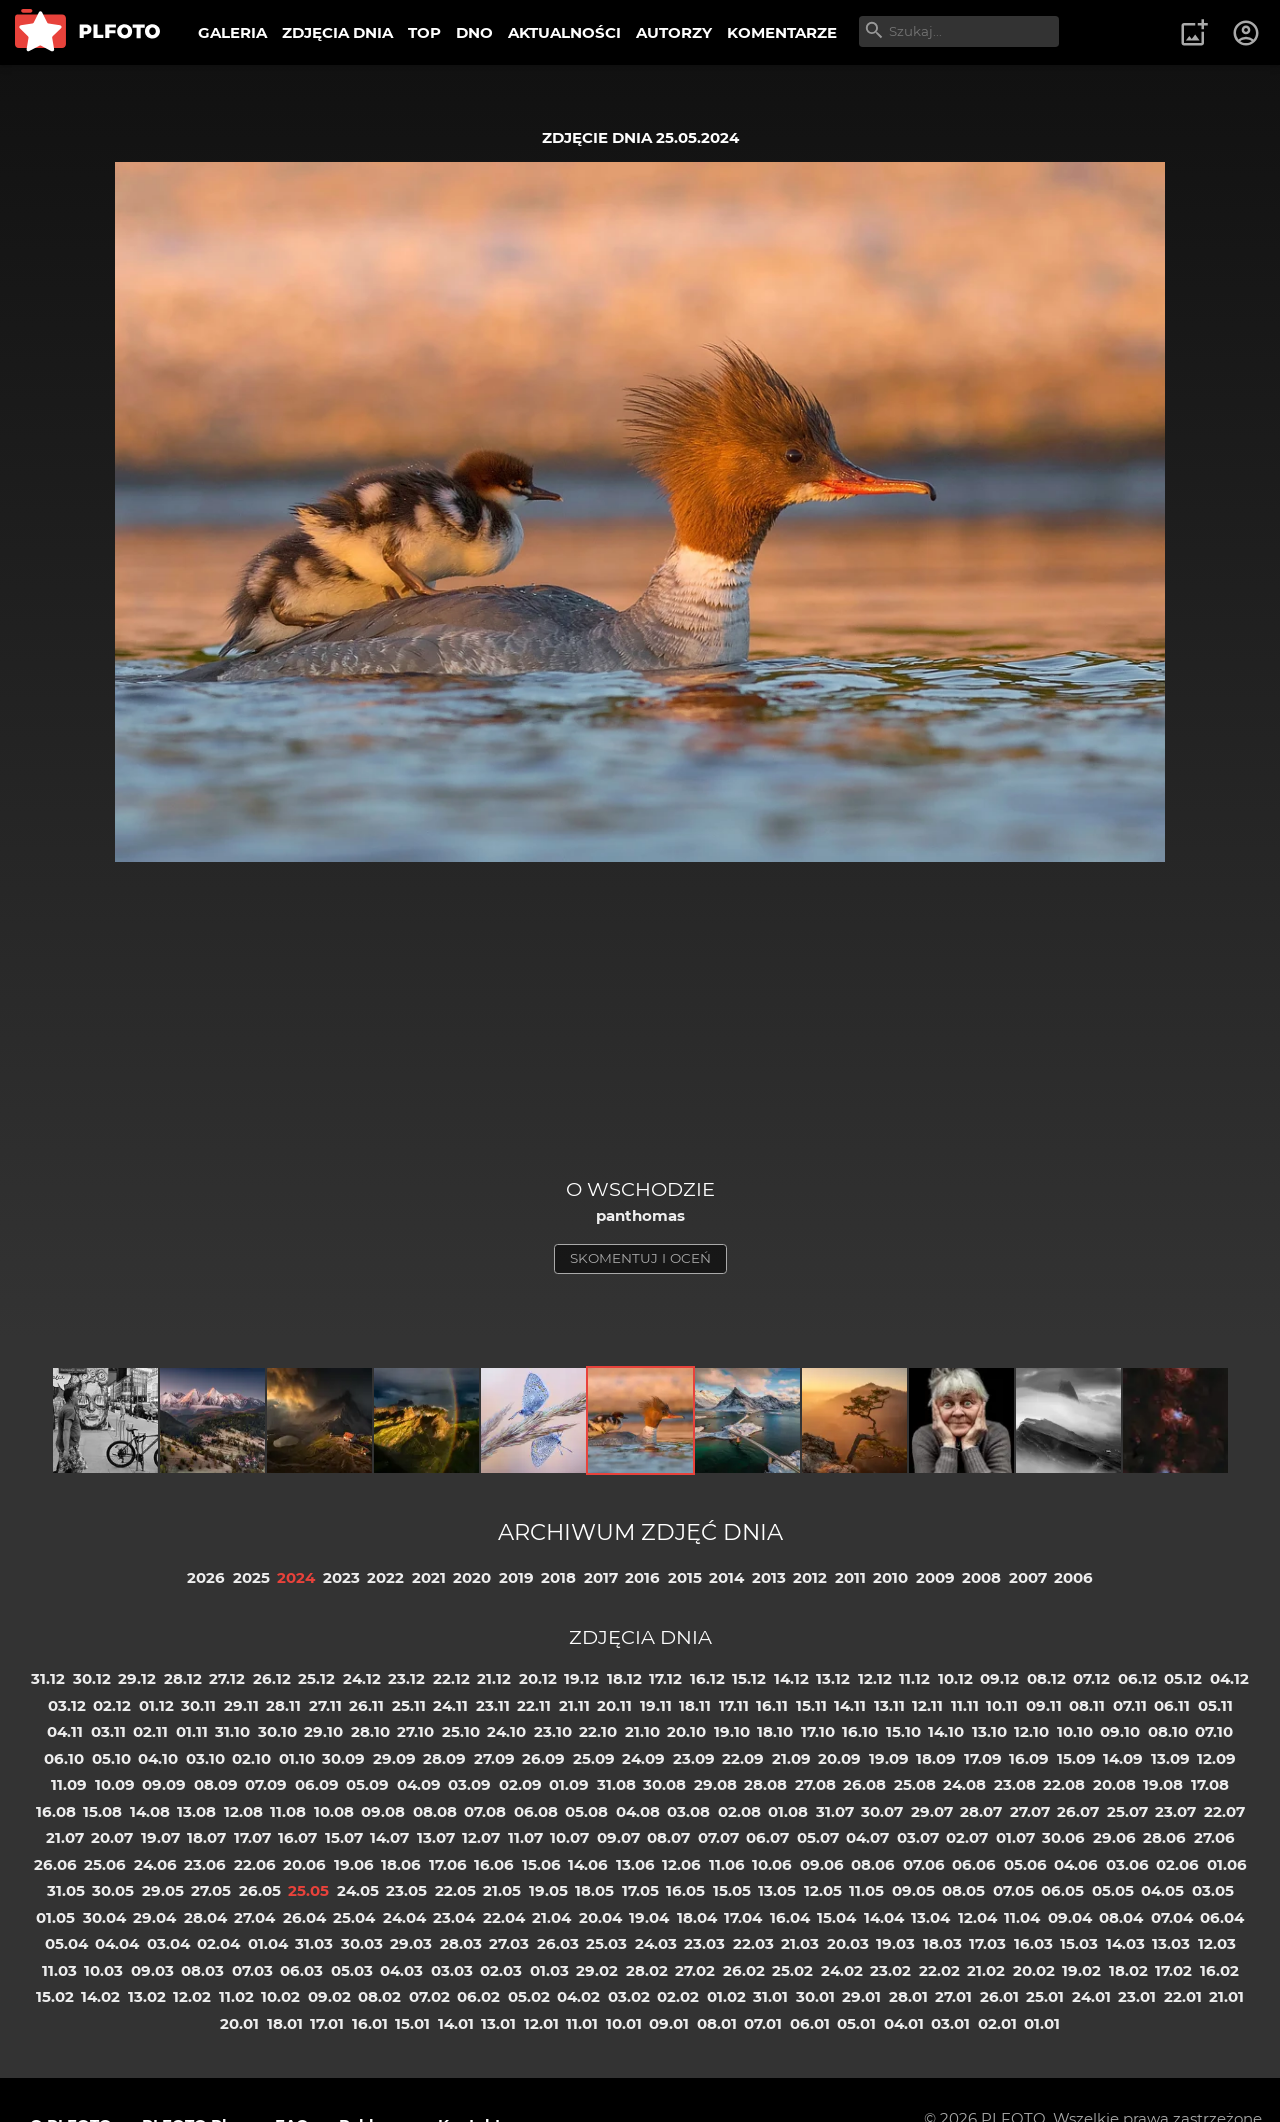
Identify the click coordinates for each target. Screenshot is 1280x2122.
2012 (810, 1577)
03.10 (205, 1758)
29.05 (163, 1890)
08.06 (873, 1864)
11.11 (965, 1705)
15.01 (412, 2023)
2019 (516, 1577)
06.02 (478, 1996)
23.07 (1175, 1811)
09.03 (152, 1970)
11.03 (59, 1970)
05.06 (1025, 1864)
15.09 (1076, 1758)
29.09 (394, 1758)
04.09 (419, 1784)
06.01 (810, 2023)
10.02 (280, 1996)
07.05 (1013, 1890)
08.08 (435, 1811)
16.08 (56, 1811)
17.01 (327, 2023)
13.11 (889, 1705)
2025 (251, 1577)
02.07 (967, 1837)
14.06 (588, 1864)
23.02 (890, 1970)
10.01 (624, 2023)
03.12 (67, 1705)
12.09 (1216, 1758)
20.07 (112, 1837)
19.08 (1163, 1784)
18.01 (285, 2023)
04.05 (1162, 1890)
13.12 (833, 1678)
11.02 (236, 1996)
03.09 (469, 1784)
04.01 (904, 2023)
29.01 (861, 1996)
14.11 (850, 1705)
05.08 (586, 1811)
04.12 (1229, 1678)
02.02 (678, 1996)
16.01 (370, 2023)
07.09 (266, 1784)
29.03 (411, 1943)
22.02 (939, 1970)
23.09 (694, 1758)
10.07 (569, 1837)
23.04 (454, 1917)
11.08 (288, 1811)
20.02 (1034, 1970)
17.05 (640, 1890)
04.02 (578, 1996)
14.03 (1125, 1943)
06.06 (974, 1864)
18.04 (697, 1917)
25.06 (105, 1864)
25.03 (606, 1943)
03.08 (688, 1811)
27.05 (211, 1890)
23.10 (553, 1731)
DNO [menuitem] (474, 32)
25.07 (1127, 1811)
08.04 (1121, 1917)
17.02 (1173, 1970)
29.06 (1114, 1837)
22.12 (451, 1678)
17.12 (665, 1678)
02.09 (520, 1784)
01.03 (549, 1970)
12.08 (243, 1811)
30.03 (362, 1943)
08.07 (668, 1837)
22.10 (598, 1731)
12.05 (823, 1890)
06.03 (301, 1970)
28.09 (444, 1758)
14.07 (389, 1837)
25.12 (316, 1678)
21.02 (986, 1970)
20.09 (839, 1758)
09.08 (383, 1811)
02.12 (112, 1705)
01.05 (55, 1917)
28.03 (461, 1943)
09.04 (1070, 1917)
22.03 (753, 1943)
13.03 (1171, 1943)
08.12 (1046, 1678)
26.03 (558, 1943)
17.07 (252, 1837)
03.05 (1213, 1890)
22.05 (455, 1890)
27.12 (227, 1678)
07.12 (1091, 1678)
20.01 (239, 2023)
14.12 (791, 1678)
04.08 (638, 1811)
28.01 (908, 1996)
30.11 (198, 1705)
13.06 (635, 1864)
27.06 (1214, 1837)
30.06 (1063, 1837)
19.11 (656, 1705)
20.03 (848, 1943)
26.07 (1078, 1811)
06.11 (1172, 1705)
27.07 (1030, 1811)
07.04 (1172, 1917)
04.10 (158, 1758)
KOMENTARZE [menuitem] (782, 32)
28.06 (1164, 1837)
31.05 (66, 1890)
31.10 (232, 1731)
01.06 (1227, 1864)
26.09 (543, 1758)
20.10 (686, 1731)
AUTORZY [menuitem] (674, 32)
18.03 (942, 1943)
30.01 (815, 1996)
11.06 (727, 1864)
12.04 (977, 1917)
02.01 (997, 2023)
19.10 (732, 1731)
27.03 (509, 1943)
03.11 (108, 1731)
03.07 (918, 1837)
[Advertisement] (640, 1027)
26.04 (304, 1917)
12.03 (1217, 1943)
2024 (296, 1577)
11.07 (525, 1837)
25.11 (409, 1705)
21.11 (574, 1705)
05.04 (66, 1943)
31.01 (770, 1996)
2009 (935, 1577)
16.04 (790, 1917)
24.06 (155, 1864)
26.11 (366, 1705)
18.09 (936, 1758)
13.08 (196, 1811)
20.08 (1114, 1784)
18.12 (624, 1678)
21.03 (800, 1943)
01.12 (156, 1705)
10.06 (772, 1864)
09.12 (999, 1678)
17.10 (818, 1731)
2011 (850, 1577)
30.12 (92, 1678)
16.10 (860, 1731)
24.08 (964, 1784)
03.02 (629, 1996)
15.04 (836, 1917)
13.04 (930, 1917)
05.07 (818, 1837)
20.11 (614, 1705)
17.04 (743, 1917)
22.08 (1064, 1784)
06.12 (1137, 1678)
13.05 (777, 1890)
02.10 (251, 1758)
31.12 (48, 1678)
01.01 (1042, 2023)
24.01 (1091, 1996)
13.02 (147, 1996)
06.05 (1062, 1890)
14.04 (884, 1917)
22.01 (1183, 1996)
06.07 (767, 1837)
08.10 (1168, 1731)
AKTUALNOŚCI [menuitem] (564, 32)
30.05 (113, 1890)
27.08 (815, 1784)
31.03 (314, 1943)
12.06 (681, 1864)
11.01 (582, 2023)
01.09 (569, 1784)
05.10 (111, 1758)
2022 (385, 1577)
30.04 (104, 1917)
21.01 (1226, 1996)
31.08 (616, 1784)
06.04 (1222, 1917)
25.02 (792, 1970)
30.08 (664, 1784)
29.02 (597, 1970)
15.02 (55, 1996)
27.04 (254, 1917)
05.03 (352, 1970)
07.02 (429, 1996)
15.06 (541, 1864)
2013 (769, 1577)
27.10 (415, 1731)
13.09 (1170, 1758)
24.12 (362, 1678)
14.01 (456, 2023)
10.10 (1075, 1731)
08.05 (963, 1890)
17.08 (1210, 1784)
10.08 (334, 1811)
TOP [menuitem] (424, 32)
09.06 (822, 1864)
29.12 (137, 1678)
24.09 (643, 1758)
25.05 (308, 1890)
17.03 (987, 1943)
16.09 (1029, 1758)
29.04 (154, 1917)
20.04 (600, 1917)
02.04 (218, 1943)
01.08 (788, 1811)
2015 (685, 1577)
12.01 (541, 2023)
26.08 (864, 1784)
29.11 (241, 1705)
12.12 (875, 1678)
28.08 (765, 1784)
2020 (472, 1577)
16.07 (297, 1837)
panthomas (640, 1215)
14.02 (100, 1996)
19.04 (649, 1917)
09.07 (618, 1837)
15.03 (1079, 1943)
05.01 (856, 2023)
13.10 (989, 1731)
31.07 (835, 1811)
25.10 (461, 1731)
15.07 (344, 1837)
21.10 (642, 1731)
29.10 (323, 1731)
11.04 (1022, 1917)
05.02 (529, 1996)
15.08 (102, 1811)
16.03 (1033, 1943)
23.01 (1137, 1996)
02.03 (501, 1970)
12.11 (927, 1705)
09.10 (1120, 1731)
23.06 (205, 1864)
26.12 (272, 1678)
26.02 (744, 1970)
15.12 (749, 1678)
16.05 (685, 1890)
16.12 (707, 1678)
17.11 (734, 1705)
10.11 (1002, 1705)
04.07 (867, 1837)
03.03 (452, 1970)
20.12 (538, 1678)
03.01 (950, 2023)
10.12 (955, 1678)
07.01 (763, 2023)
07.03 (252, 1970)
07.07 (718, 1837)
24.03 (656, 1943)
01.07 (1015, 1837)
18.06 (401, 1864)
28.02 (647, 1970)
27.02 (695, 1970)
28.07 (981, 1811)
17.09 (983, 1758)
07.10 (1214, 1731)
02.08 (739, 1811)
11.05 (866, 1890)
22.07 (1224, 1811)
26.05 (260, 1890)
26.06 (55, 1864)
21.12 (494, 1678)
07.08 (485, 1811)
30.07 (882, 1811)
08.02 (379, 1996)
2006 (1073, 1577)
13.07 (436, 1837)
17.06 (448, 1864)
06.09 (317, 1784)
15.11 (811, 1705)
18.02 (1128, 1970)
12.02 (192, 1996)
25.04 (354, 1917)
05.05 (1113, 1890)
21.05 (502, 1890)
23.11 (493, 1705)
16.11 (772, 1705)
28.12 (183, 1678)
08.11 (1087, 1705)
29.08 (715, 1784)
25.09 (594, 1758)
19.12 (581, 1678)
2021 (429, 1577)
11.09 (69, 1784)
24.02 (842, 1970)
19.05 (548, 1890)
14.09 (1123, 1758)
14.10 (946, 1731)
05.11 (1215, 1705)
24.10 (506, 1731)
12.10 (1031, 1731)
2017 (601, 1577)
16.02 (1219, 1970)
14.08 (150, 1811)
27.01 (953, 1996)
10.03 (103, 1970)
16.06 (494, 1864)
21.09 (791, 1758)
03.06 (1127, 1864)
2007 (1028, 1577)
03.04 (168, 1943)
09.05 (913, 1890)
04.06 (1076, 1864)
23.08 (1015, 1784)
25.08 (915, 1784)
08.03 (202, 1970)
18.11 (695, 1705)
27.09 (494, 1758)
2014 (726, 1577)
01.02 (726, 1996)
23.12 (406, 1678)
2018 (558, 1577)
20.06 (304, 1864)
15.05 (732, 1890)
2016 (642, 1577)
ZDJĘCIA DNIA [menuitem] (337, 32)
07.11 (1130, 1705)
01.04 (268, 1943)
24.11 (450, 1705)
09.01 (669, 2023)
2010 (890, 1577)
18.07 (206, 1837)
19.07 (160, 1837)
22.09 (743, 1758)
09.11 (1044, 1705)
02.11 (150, 1731)
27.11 (325, 1705)
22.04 (504, 1917)
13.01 (498, 2023)
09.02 (329, 1996)
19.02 (1081, 1970)
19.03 (895, 1943)
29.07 (932, 1811)
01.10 (297, 1758)
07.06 (924, 1864)
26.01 (999, 1996)
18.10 (775, 1731)
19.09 (889, 1758)
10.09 (115, 1784)
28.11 (283, 1705)
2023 (341, 1577)
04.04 (117, 1943)
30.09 (343, 1758)
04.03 (401, 1970)
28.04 (205, 1917)
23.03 (704, 1943)
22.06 (255, 1864)
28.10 (370, 1731)
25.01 (1045, 1996)
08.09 (216, 1784)
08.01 (717, 2023)
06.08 (536, 1811)
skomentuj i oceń (640, 1258)
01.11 (192, 1731)
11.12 (914, 1678)
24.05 (358, 1890)
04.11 (65, 1731)
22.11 (534, 1705)
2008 (981, 1577)
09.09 (164, 1784)
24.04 (404, 1917)
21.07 (65, 1837)
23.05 (406, 1890)
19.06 (354, 1864)
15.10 (903, 1731)
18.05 (594, 1890)
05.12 (1183, 1678)
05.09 (367, 1784)
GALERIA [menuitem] (232, 32)
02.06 (1177, 1864)
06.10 (64, 1758)
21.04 (551, 1917)
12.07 (481, 1837)
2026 (206, 1577)
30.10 (277, 1731)
